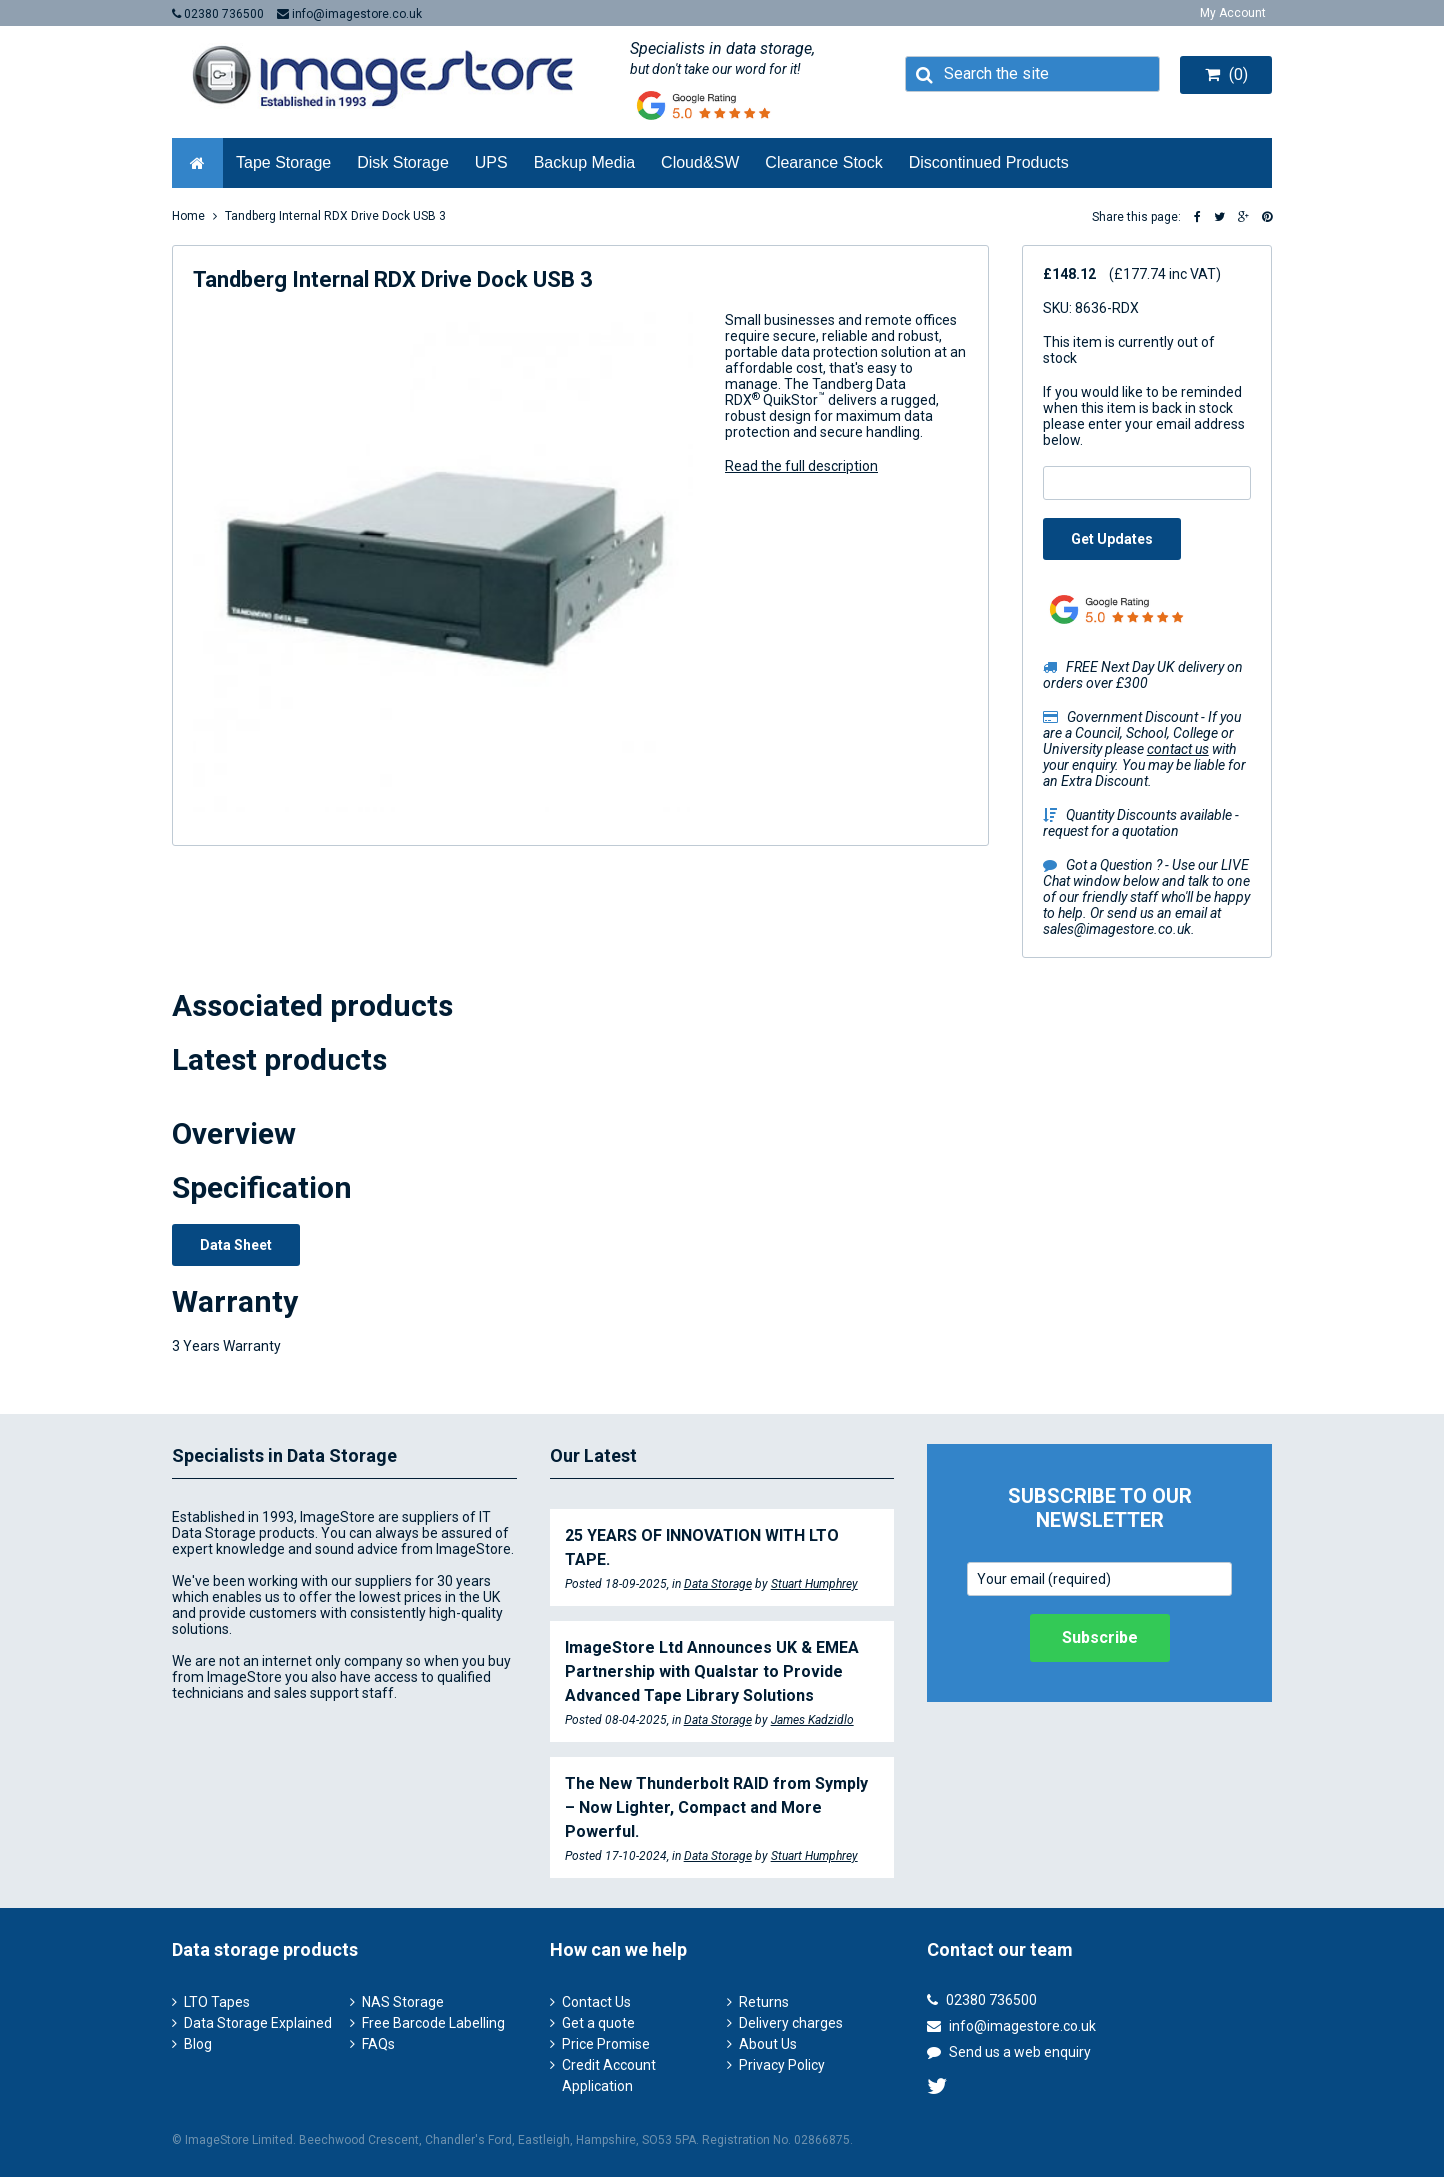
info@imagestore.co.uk (349, 14)
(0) (1226, 74)
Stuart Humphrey (814, 1584)
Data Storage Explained (258, 2023)
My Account (1233, 13)
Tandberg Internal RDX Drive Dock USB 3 (335, 216)
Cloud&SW (700, 162)
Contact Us (596, 2002)
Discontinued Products (989, 162)
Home (188, 216)
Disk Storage (403, 162)
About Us (768, 2044)
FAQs (378, 2044)
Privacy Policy (782, 2065)
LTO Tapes (217, 2002)
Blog (198, 2044)
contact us (1178, 749)
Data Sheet (236, 1245)
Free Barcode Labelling (433, 2023)
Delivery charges (791, 2023)
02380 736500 (218, 14)
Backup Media (584, 162)
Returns (764, 2002)
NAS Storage (403, 2002)
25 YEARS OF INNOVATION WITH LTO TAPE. (702, 1547)
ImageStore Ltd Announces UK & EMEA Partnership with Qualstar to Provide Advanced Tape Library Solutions (712, 1671)
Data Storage (718, 1584)
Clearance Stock (823, 162)
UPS (491, 162)
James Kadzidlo (812, 1720)
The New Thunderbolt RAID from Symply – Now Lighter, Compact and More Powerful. (716, 1807)
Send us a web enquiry (1009, 2052)
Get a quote (598, 2023)
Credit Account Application (609, 2075)
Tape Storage (283, 162)
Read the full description (801, 466)
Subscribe (1100, 1637)
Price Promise (606, 2044)
